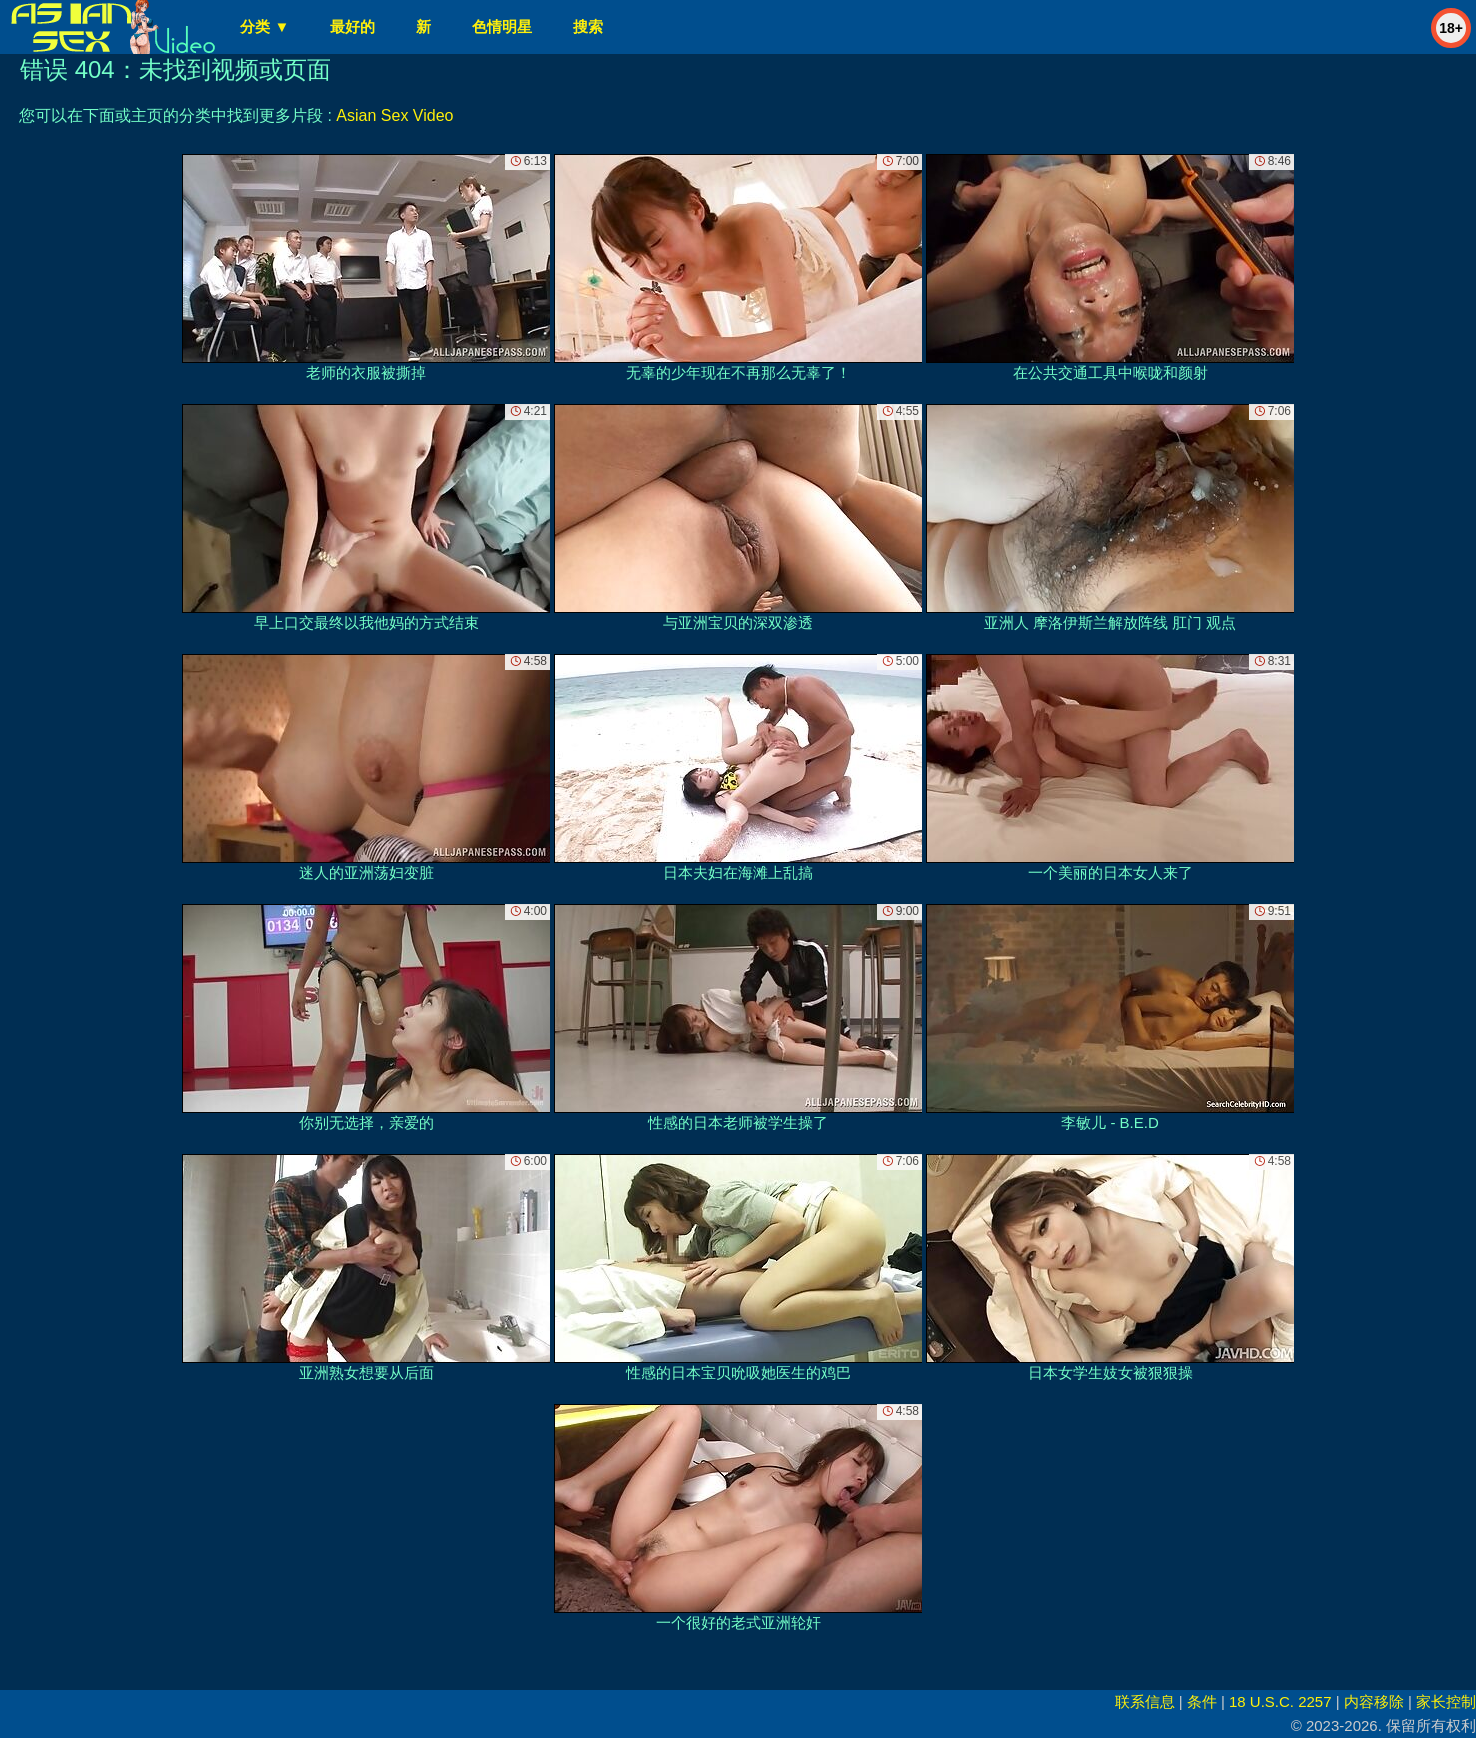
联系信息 (1145, 1701)
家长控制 (1446, 1701)
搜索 (588, 26)
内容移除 (1374, 1701)
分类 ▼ (264, 26)
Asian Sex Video (394, 115)
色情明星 (502, 26)
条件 (1202, 1701)
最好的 (352, 26)
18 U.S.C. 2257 (1280, 1701)
